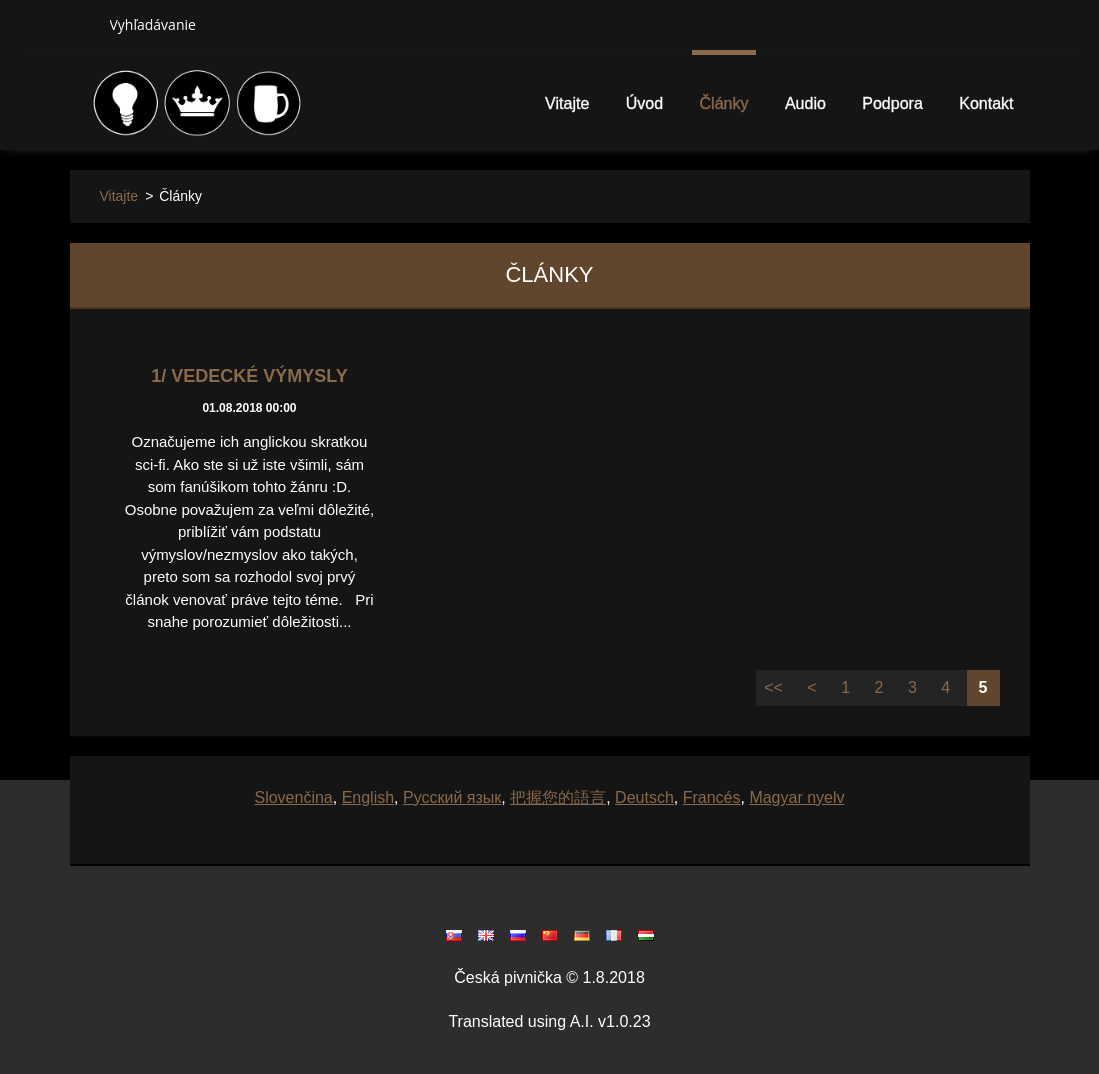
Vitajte (567, 103)
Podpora (892, 103)
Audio (805, 103)
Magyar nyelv (796, 797)
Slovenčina (293, 797)
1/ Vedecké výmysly (249, 376)
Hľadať (82, 24)
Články (724, 103)
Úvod (644, 103)
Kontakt (986, 103)
